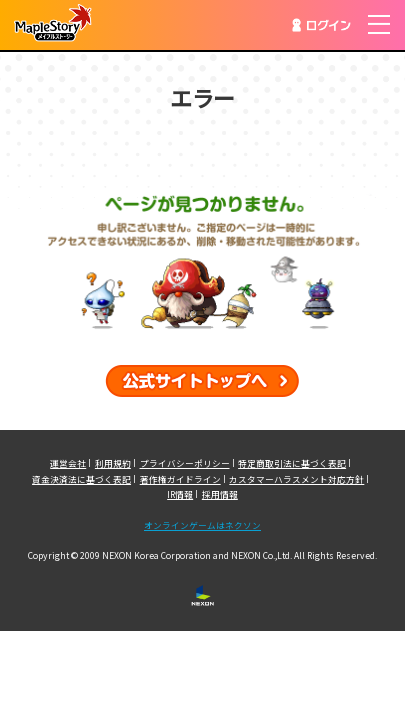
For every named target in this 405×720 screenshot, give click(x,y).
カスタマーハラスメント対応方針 (296, 479)
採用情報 (220, 494)
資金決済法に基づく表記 (81, 479)
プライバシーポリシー (185, 463)
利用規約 (113, 463)
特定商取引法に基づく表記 (292, 463)
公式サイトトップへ (202, 381)
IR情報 (180, 494)
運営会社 (68, 463)
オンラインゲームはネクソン (202, 525)
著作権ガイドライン (180, 479)
